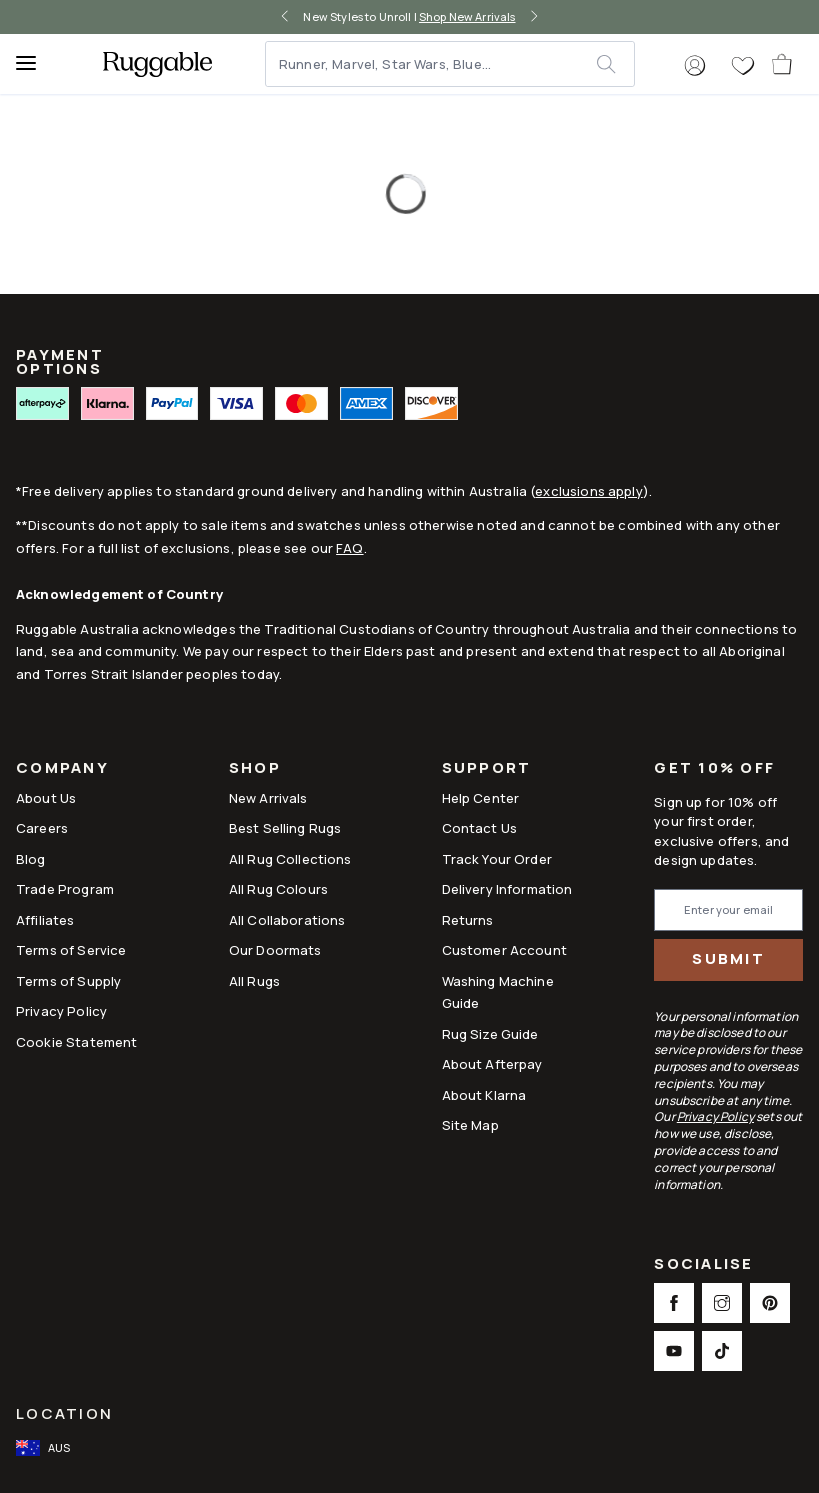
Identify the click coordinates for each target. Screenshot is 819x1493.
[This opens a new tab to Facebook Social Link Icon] (674, 1303)
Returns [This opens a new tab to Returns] (468, 920)
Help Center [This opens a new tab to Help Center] (481, 798)
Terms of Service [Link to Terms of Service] (71, 950)
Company (62, 769)
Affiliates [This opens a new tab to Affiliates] (45, 920)
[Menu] (35, 64)
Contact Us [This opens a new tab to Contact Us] (480, 828)
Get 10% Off (714, 768)
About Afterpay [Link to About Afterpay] (492, 1064)
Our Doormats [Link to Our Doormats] (275, 950)
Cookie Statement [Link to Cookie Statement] (76, 1042)
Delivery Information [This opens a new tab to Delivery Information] (507, 889)
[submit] (615, 64)
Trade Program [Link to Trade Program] (65, 889)
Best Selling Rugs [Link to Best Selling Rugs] (285, 828)
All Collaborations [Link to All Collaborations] (287, 920)
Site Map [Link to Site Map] (470, 1125)
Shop (255, 769)
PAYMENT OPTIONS (60, 361)
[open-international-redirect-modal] (45, 1448)
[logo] (157, 64)
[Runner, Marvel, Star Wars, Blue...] (432, 64)
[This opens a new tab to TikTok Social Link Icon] (722, 1351)
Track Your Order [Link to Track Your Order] (497, 859)
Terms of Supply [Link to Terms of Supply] (68, 981)
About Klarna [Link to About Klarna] (484, 1095)
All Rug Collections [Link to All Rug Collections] (290, 859)
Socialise (703, 1265)
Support (487, 769)
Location (64, 1413)
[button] (695, 66)
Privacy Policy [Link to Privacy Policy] (61, 1011)
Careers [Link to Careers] (42, 828)
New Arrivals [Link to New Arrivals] (268, 798)
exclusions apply (588, 491)
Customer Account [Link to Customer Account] (504, 950)
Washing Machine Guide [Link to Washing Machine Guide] (498, 992)
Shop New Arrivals (467, 16)
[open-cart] (783, 64)
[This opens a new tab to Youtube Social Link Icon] (674, 1351)
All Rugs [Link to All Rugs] (254, 981)
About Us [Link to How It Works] (46, 798)
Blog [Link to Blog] (31, 859)
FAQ (349, 548)
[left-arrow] (285, 17)
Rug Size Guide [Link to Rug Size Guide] (490, 1034)
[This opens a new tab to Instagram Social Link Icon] (722, 1303)
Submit (728, 958)
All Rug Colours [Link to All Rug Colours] (278, 889)
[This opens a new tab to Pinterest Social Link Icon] (770, 1303)
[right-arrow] (534, 17)
